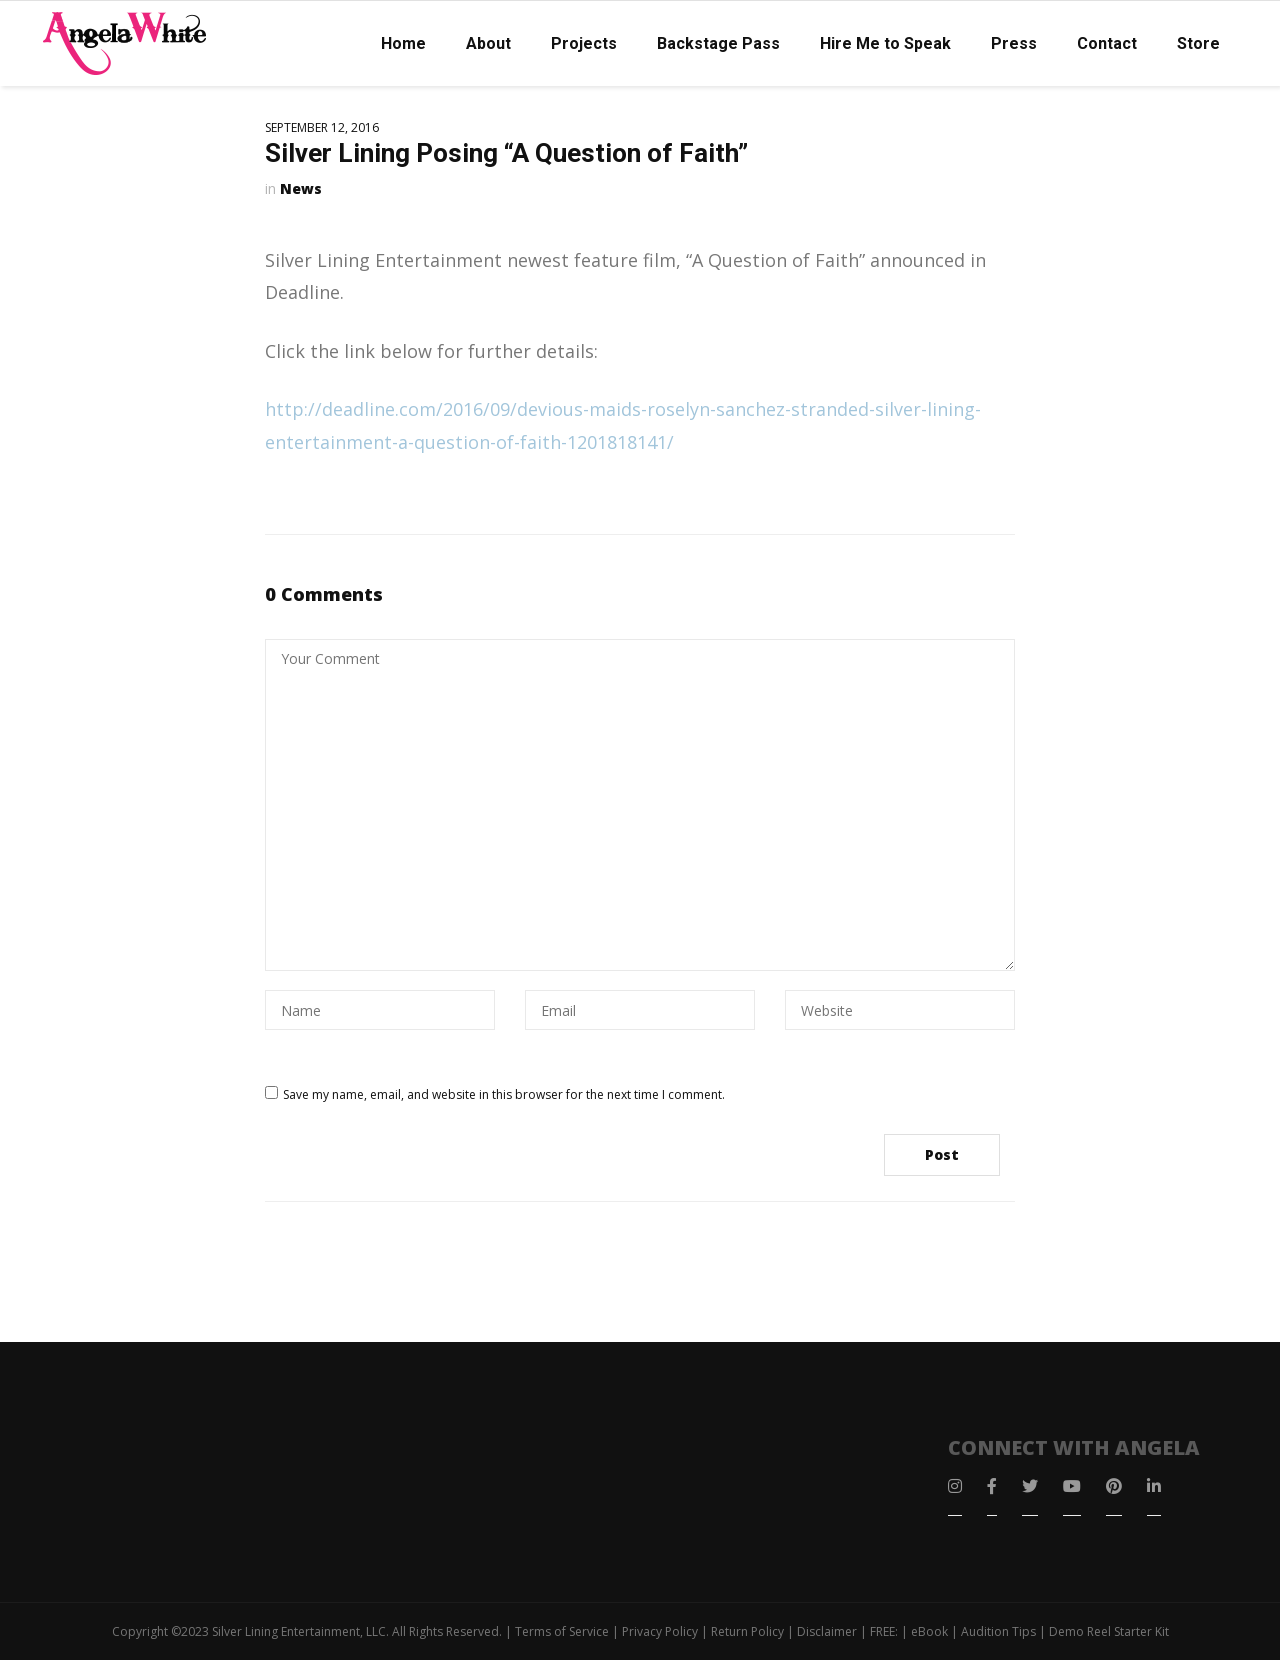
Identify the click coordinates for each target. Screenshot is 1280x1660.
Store (1198, 43)
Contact (1107, 43)
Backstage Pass (718, 43)
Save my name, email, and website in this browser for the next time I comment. (504, 1094)
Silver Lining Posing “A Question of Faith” (506, 153)
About (488, 43)
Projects (584, 43)
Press (1014, 43)
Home (403, 43)
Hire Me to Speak (885, 43)
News (301, 188)
